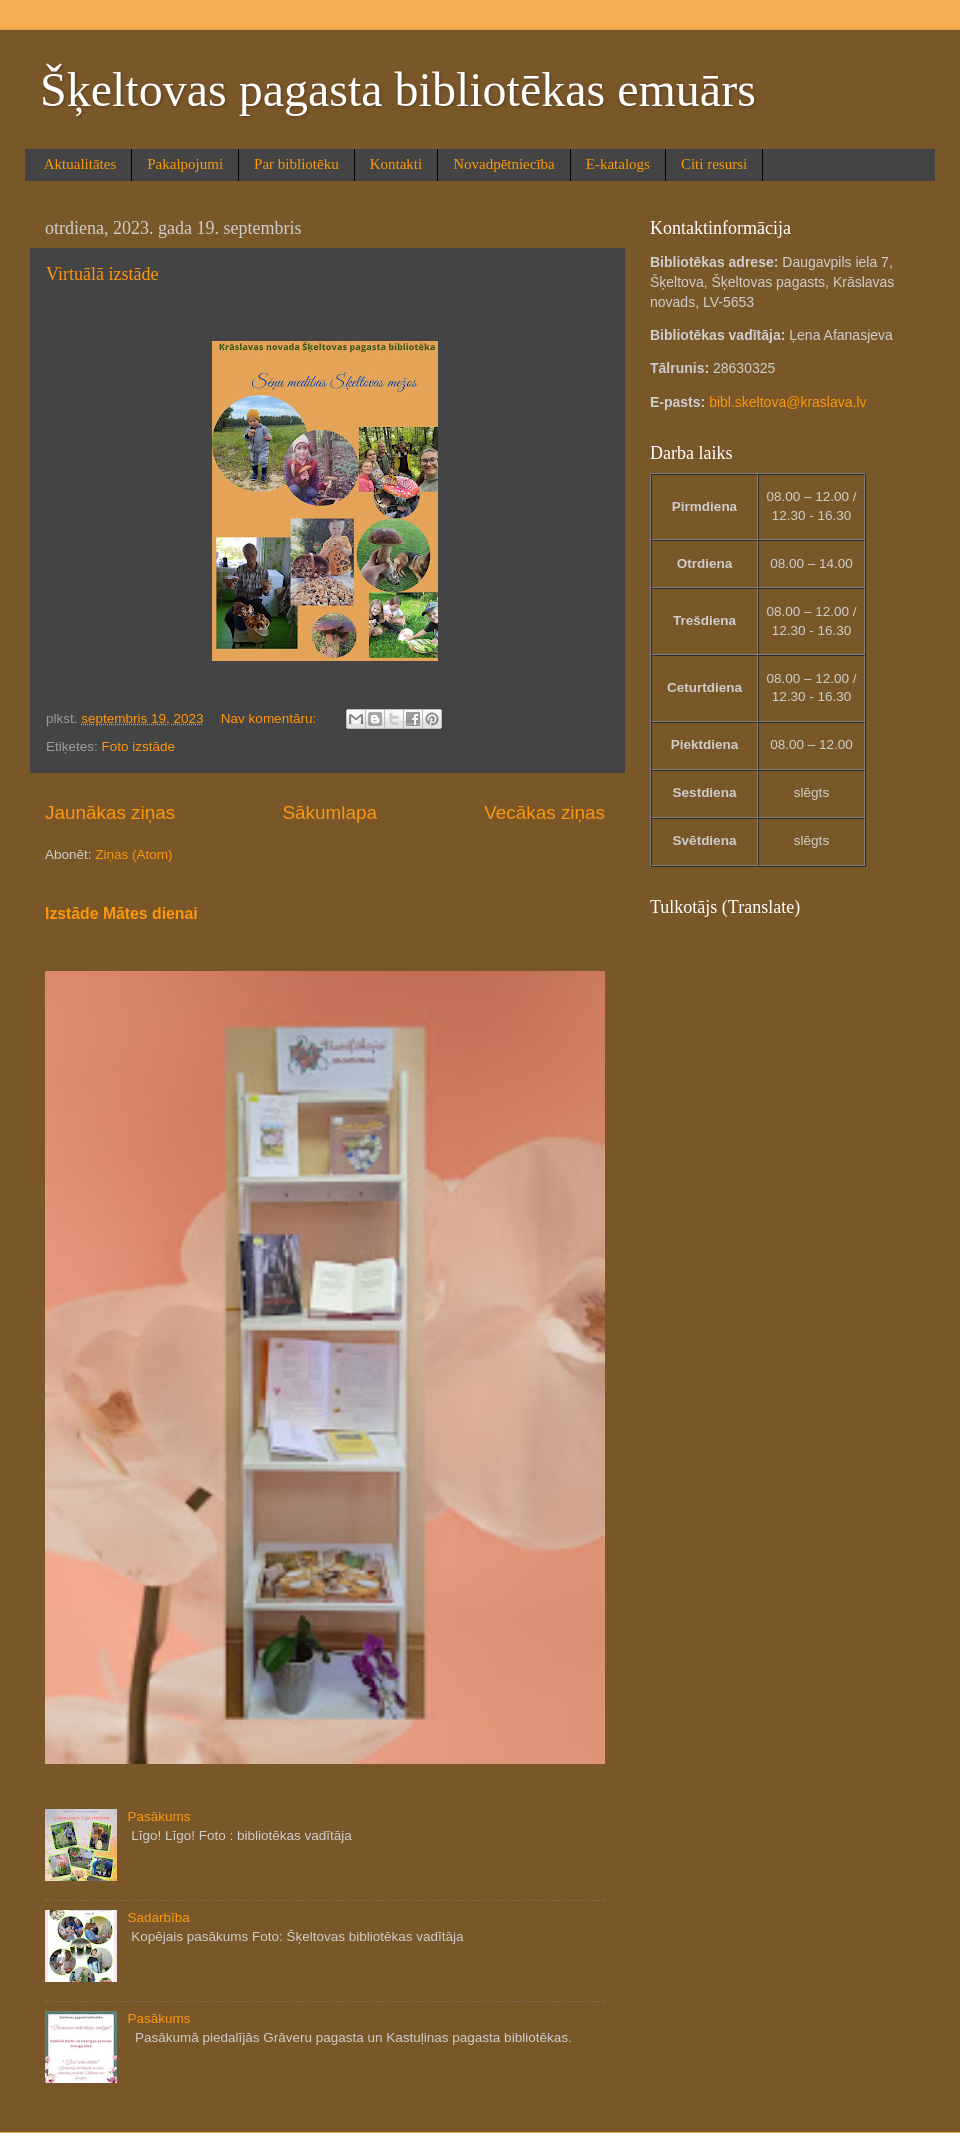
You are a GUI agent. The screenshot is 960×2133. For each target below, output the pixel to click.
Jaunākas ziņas (110, 812)
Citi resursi (714, 164)
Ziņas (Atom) (133, 854)
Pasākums (158, 1816)
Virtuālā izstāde (102, 274)
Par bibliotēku (296, 164)
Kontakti (396, 164)
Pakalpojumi (185, 164)
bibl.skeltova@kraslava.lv (787, 402)
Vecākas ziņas (544, 812)
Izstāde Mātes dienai (121, 913)
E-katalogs (618, 164)
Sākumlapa (329, 812)
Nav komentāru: (270, 718)
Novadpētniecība (504, 164)
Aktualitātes (80, 164)
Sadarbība (158, 1917)
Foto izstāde (139, 746)
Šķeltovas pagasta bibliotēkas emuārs (398, 89)
